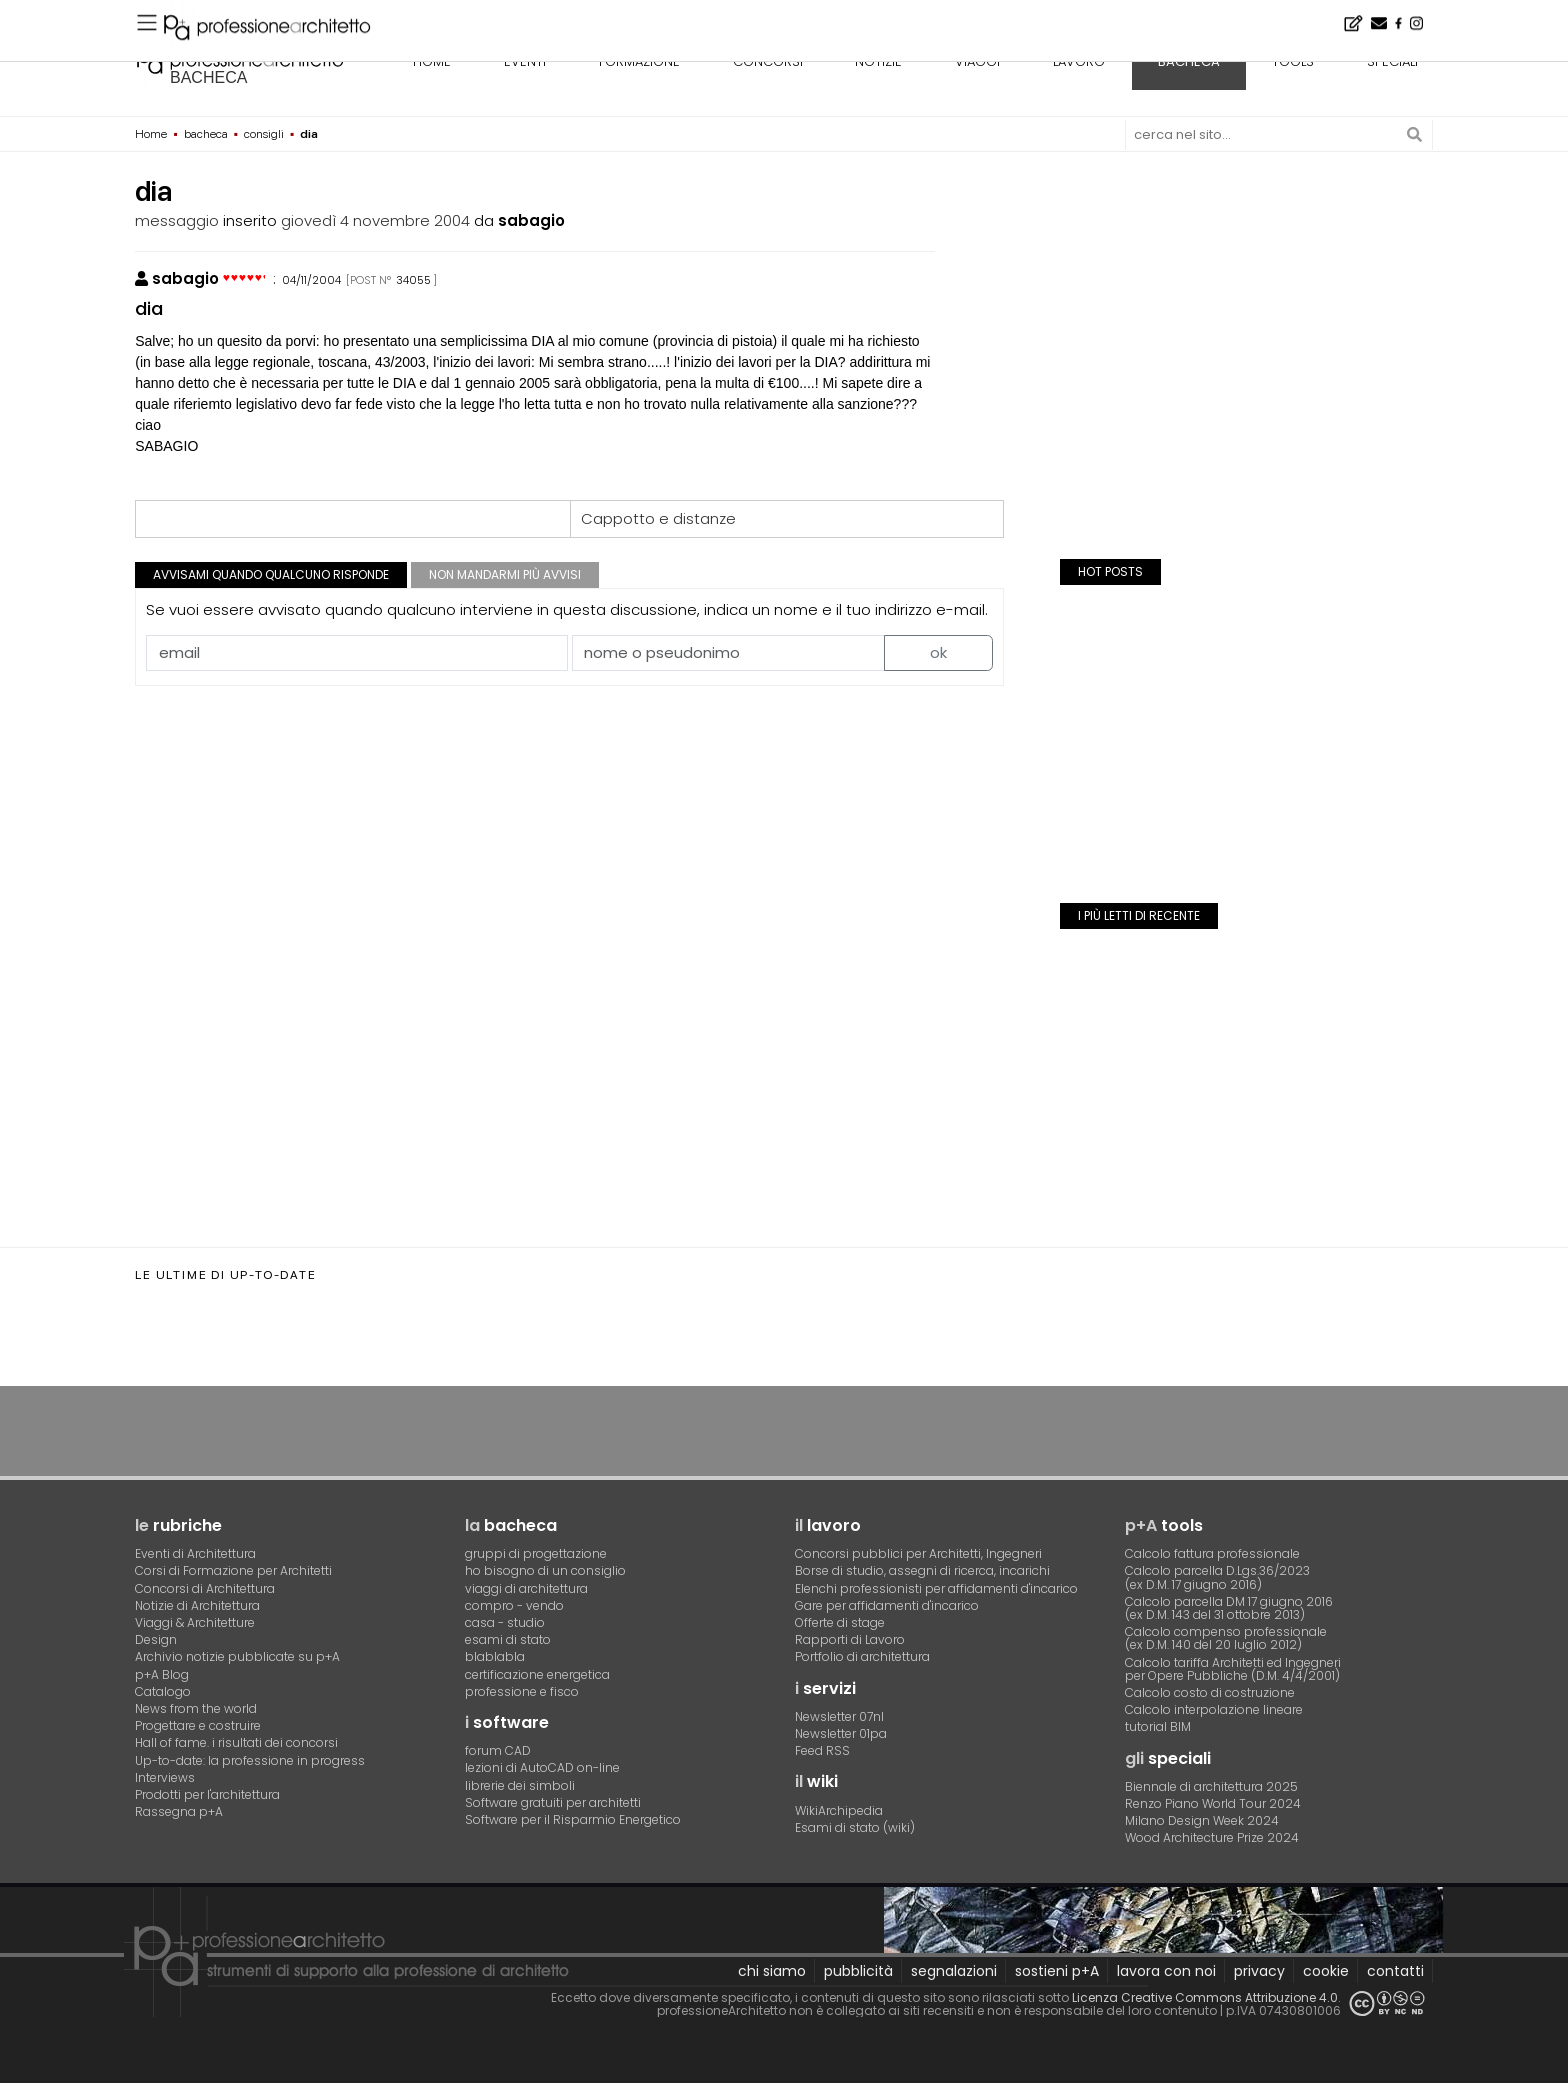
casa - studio (505, 1622)
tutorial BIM (1158, 1726)
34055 (413, 280)
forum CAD (498, 1750)
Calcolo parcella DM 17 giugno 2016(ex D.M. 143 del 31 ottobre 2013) (1229, 1608)
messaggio (177, 220)
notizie (878, 61)
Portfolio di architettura (862, 1656)
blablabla (495, 1656)
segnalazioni (954, 1971)
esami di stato (508, 1639)
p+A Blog (162, 1674)
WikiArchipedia (839, 1810)
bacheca (208, 77)
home (432, 61)
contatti (1395, 1971)
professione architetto (240, 59)
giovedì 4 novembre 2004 (375, 220)
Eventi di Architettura (195, 1553)
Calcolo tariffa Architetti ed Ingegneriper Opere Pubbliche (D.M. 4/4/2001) (1233, 1669)
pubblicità (858, 1971)
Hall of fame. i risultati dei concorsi (236, 1742)
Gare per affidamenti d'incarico (887, 1605)
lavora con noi (1166, 1971)
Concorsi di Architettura (205, 1588)
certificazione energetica (537, 1674)
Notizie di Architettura (197, 1605)
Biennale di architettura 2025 (1211, 1786)
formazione (639, 61)
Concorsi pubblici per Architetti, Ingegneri (918, 1553)
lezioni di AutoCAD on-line (542, 1767)
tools (1293, 61)
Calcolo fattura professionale (1212, 1553)
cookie (1326, 1971)
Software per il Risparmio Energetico (573, 1819)
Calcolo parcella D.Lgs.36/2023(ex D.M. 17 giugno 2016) (1217, 1577)
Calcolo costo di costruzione (1210, 1692)
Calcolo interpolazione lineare (1214, 1709)
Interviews (165, 1777)
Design (156, 1639)
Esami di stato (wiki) (855, 1827)
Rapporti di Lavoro (850, 1639)
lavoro (1079, 61)
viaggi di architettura (526, 1588)
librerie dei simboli (520, 1785)
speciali (1392, 61)
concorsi (768, 61)
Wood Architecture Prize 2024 (1212, 1837)
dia (149, 308)
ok (938, 652)
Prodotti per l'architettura (207, 1794)
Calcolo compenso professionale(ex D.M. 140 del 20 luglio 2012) (1226, 1638)
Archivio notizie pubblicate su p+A (237, 1656)
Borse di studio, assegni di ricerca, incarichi (922, 1570)
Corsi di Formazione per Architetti (233, 1570)
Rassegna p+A (179, 1811)
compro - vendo (514, 1605)
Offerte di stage (840, 1622)
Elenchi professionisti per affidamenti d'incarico (936, 1588)
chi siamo (772, 1971)
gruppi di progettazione (536, 1553)
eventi (525, 61)
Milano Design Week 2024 (1202, 1820)
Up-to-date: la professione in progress (250, 1760)
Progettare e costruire (198, 1725)
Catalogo (163, 1691)
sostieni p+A (1057, 1971)
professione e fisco (522, 1691)
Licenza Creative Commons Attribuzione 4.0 (1205, 1997)
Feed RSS (822, 1750)
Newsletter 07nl (839, 1716)
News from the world (196, 1708)
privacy (1259, 1971)
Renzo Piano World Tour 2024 (1213, 1803)
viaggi (977, 61)
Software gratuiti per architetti (553, 1802)
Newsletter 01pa (841, 1733)
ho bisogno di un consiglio (545, 1570)
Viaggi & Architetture (195, 1622)
